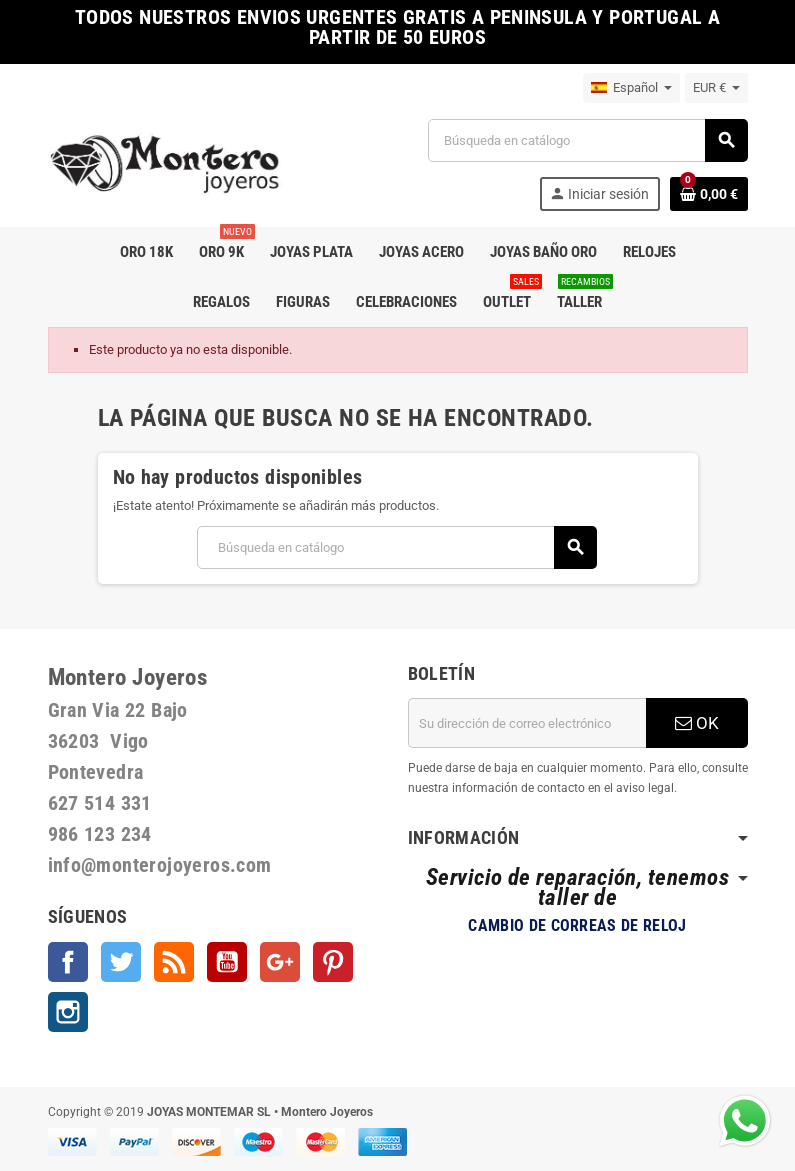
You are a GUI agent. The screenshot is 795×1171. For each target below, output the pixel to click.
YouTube (227, 962)
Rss (174, 962)
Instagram (68, 1012)
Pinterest (333, 962)
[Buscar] (587, 140)
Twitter (121, 962)
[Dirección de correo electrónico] (527, 723)
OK (697, 723)
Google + (280, 962)
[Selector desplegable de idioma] (631, 88)
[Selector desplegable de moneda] (716, 88)
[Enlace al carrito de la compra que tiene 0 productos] (709, 194)
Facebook (68, 962)
